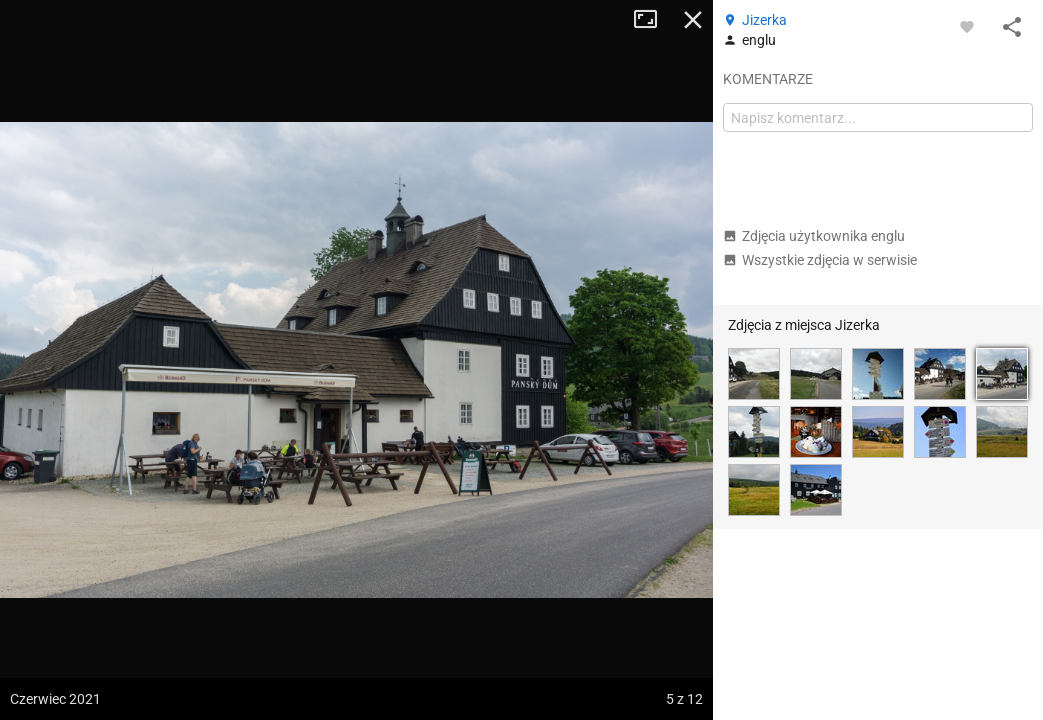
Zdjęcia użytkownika (814, 236)
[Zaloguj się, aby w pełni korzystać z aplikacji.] (967, 26)
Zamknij (693, 20)
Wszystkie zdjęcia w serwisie (820, 260)
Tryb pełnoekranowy (653, 20)
